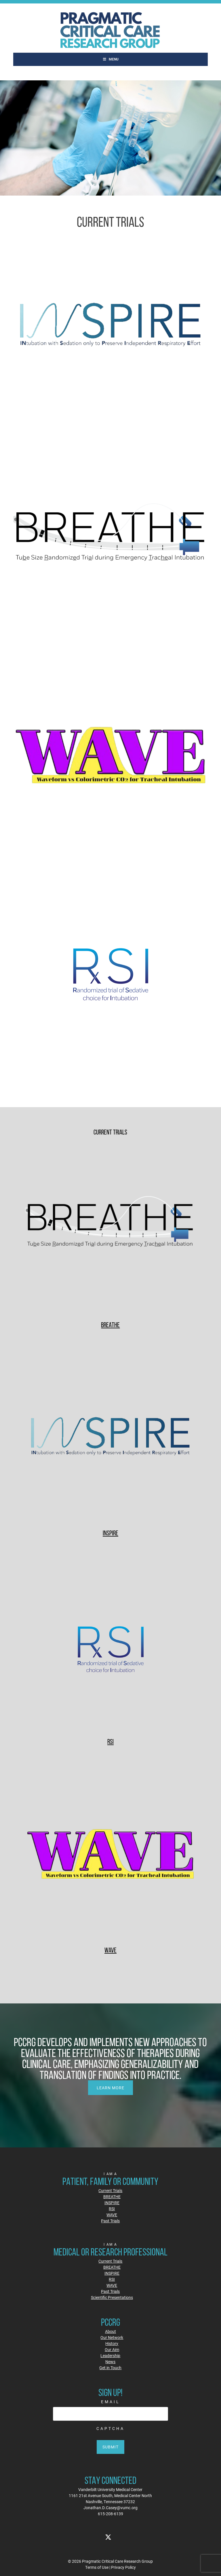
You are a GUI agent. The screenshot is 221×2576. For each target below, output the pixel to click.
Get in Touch (110, 2367)
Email (110, 2401)
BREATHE (110, 1324)
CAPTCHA (110, 2428)
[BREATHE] (110, 1229)
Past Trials (110, 2220)
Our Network (111, 2337)
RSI (110, 1741)
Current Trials (110, 2190)
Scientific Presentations (112, 2297)
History (111, 2343)
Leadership (110, 2355)
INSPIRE (110, 1533)
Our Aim (112, 2349)
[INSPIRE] (110, 1437)
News (110, 2361)
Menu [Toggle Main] (110, 59)
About (110, 2331)
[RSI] (110, 1645)
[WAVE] (110, 1854)
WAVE (110, 1950)
